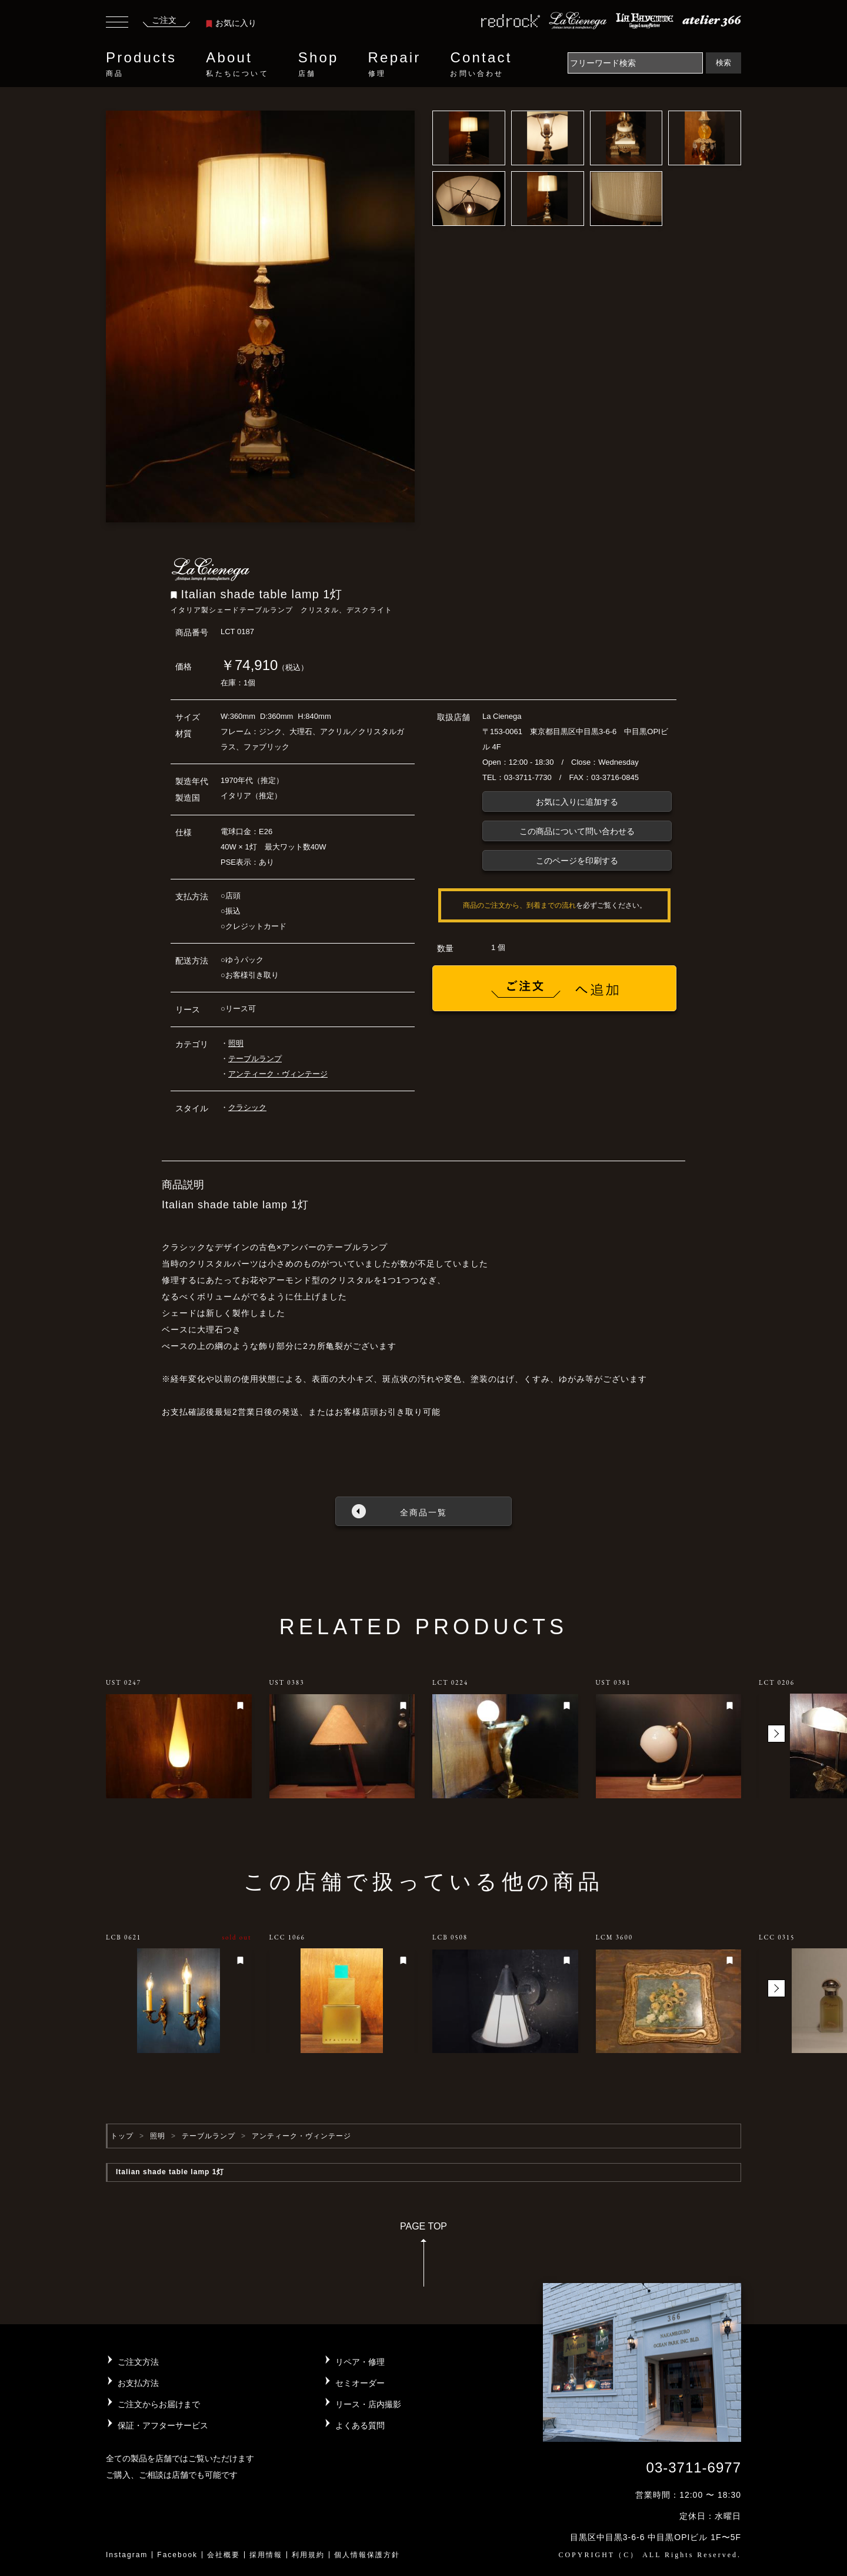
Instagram (127, 2555)
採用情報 (265, 2555)
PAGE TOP (423, 2258)
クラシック (247, 1107)
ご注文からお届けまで (159, 2404)
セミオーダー (360, 2383)
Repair (394, 64)
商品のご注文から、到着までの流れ (519, 905)
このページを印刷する (577, 860)
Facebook (177, 2555)
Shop (318, 64)
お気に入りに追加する (577, 802)
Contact (481, 64)
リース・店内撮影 (368, 2404)
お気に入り (231, 23)
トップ (122, 2136)
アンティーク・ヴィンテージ (278, 1073)
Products (141, 64)
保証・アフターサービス (163, 2425)
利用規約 (308, 2555)
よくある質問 (360, 2425)
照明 (236, 1043)
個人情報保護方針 (367, 2555)
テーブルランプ (255, 1058)
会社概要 (223, 2555)
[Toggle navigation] (117, 23)
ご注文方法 (138, 2362)
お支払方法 (138, 2383)
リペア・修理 (360, 2362)
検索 (723, 62)
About (237, 64)
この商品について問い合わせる (577, 831)
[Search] (635, 63)
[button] (776, 1733)
